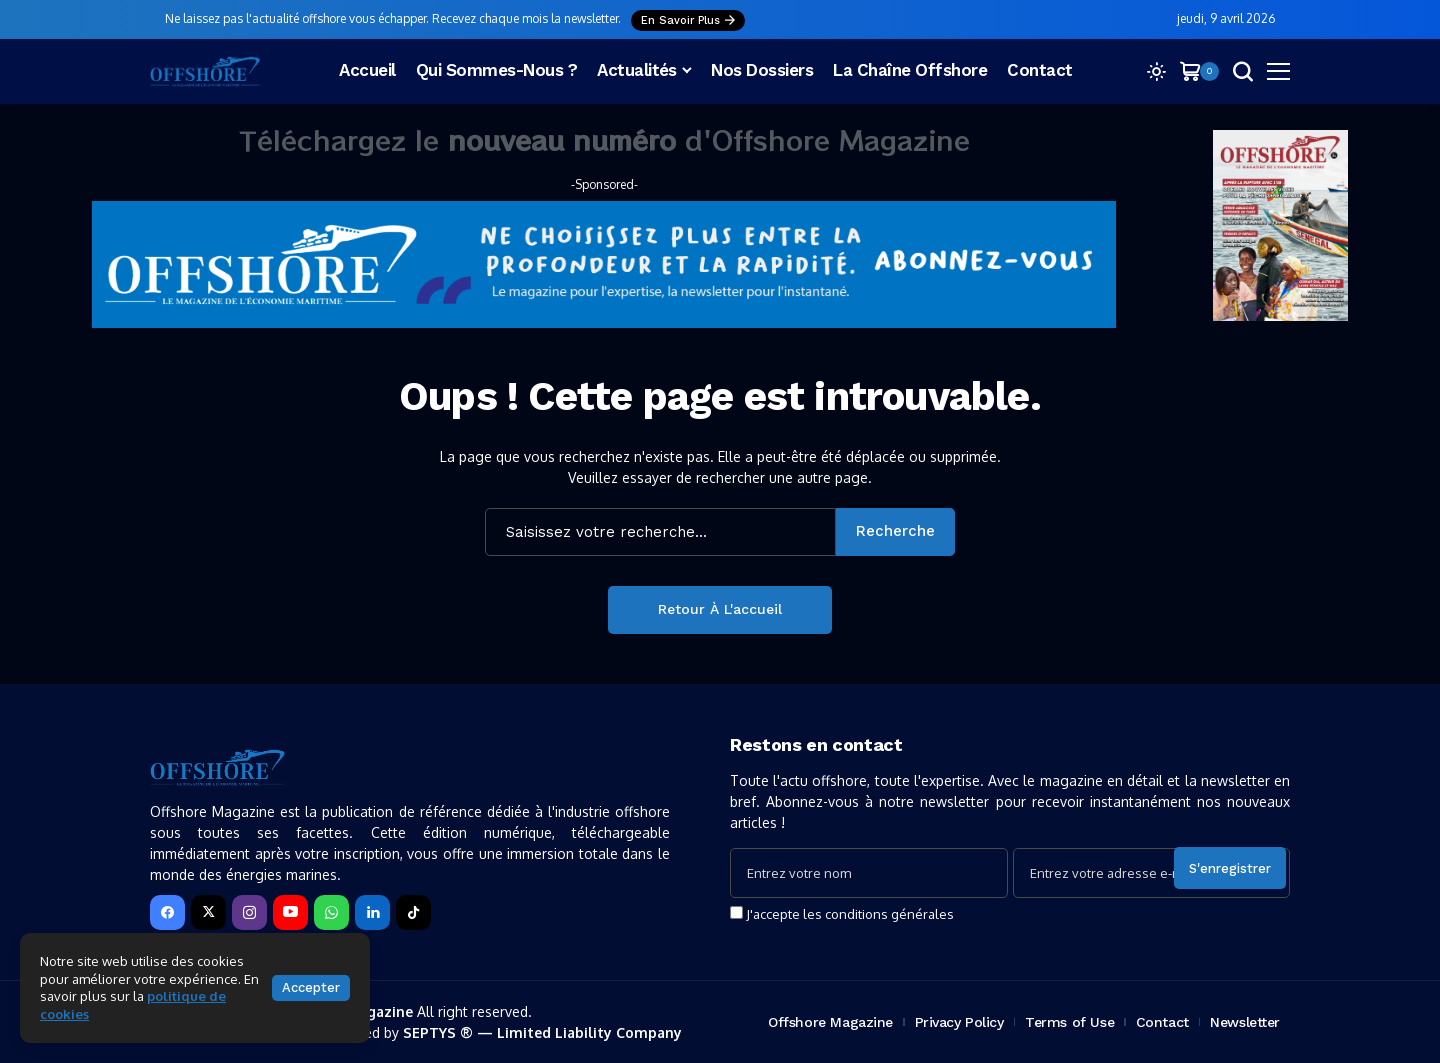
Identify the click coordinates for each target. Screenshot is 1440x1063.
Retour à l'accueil (720, 609)
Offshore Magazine (830, 1022)
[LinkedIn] (372, 912)
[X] (208, 912)
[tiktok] (413, 912)
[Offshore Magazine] (205, 71)
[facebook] (167, 912)
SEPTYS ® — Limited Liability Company (542, 1032)
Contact (1162, 1022)
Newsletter (1245, 1022)
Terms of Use (1069, 1022)
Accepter (311, 987)
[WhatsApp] (331, 912)
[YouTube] (290, 912)
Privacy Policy (959, 1022)
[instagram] (249, 912)
